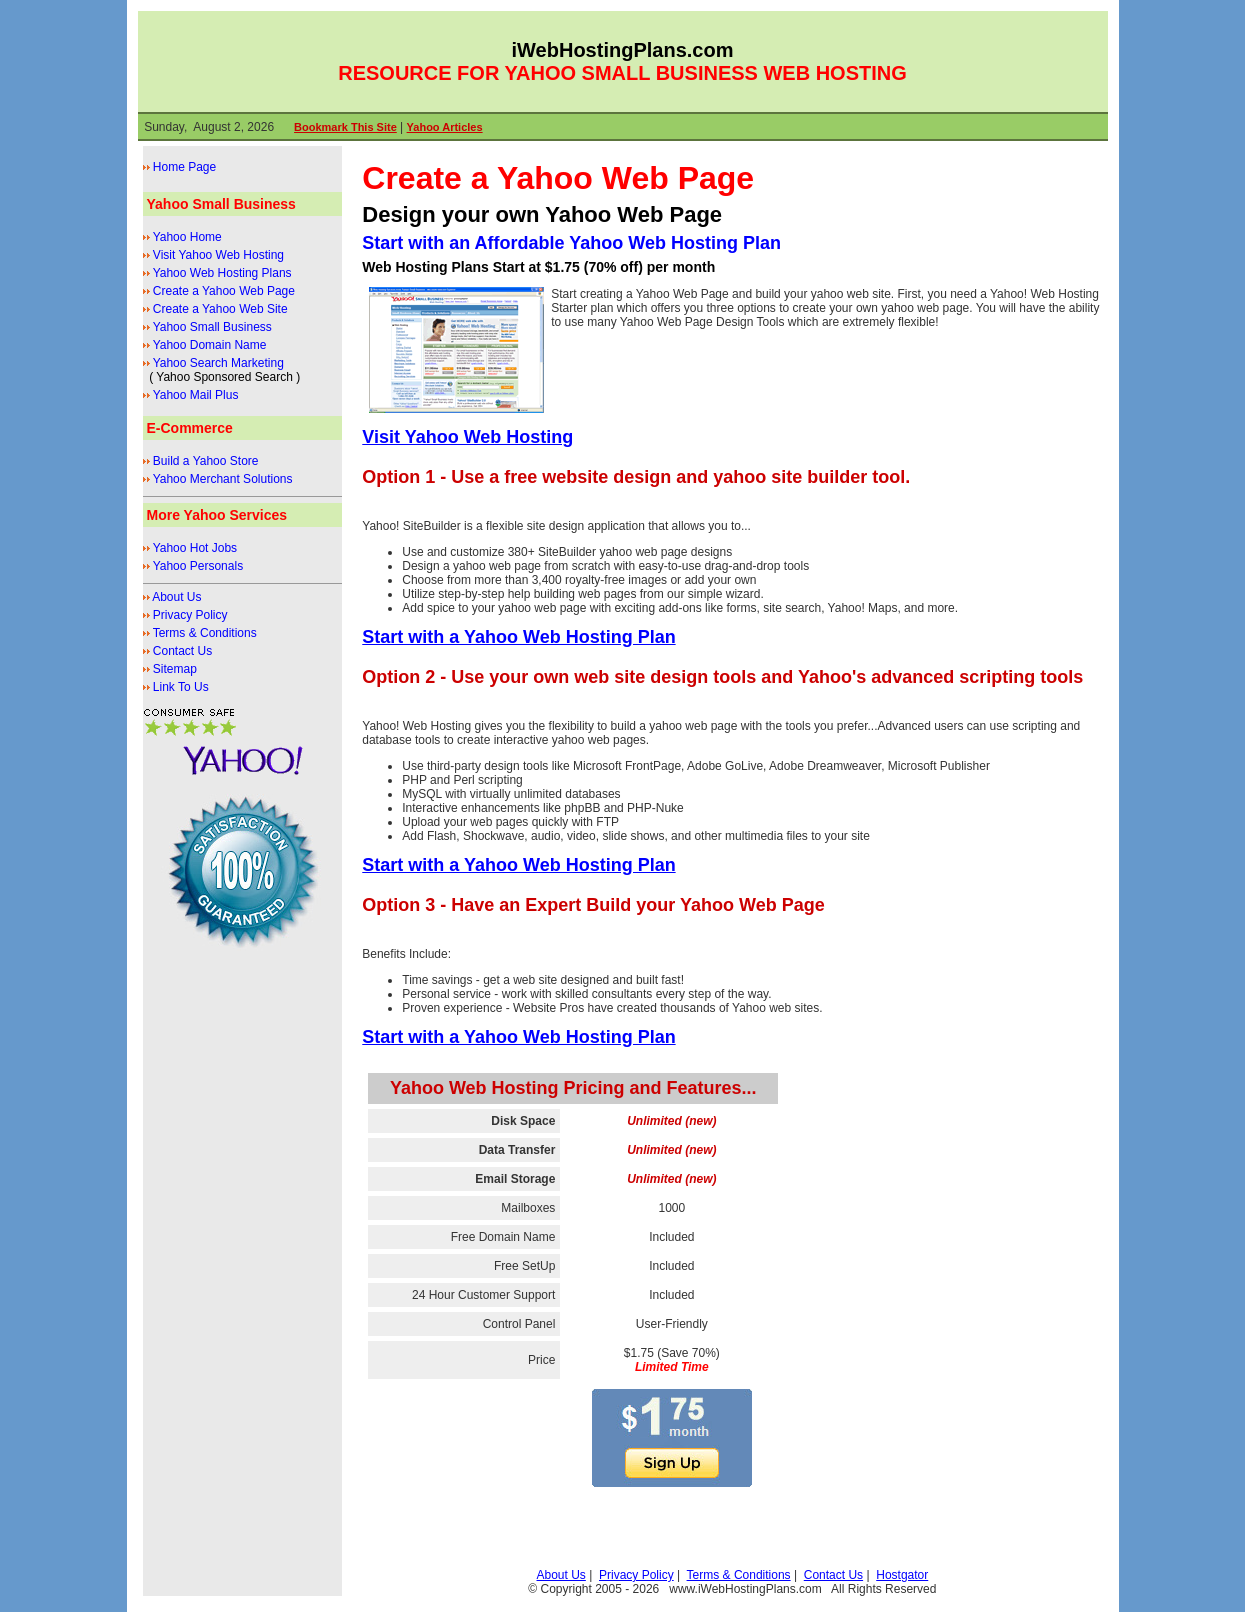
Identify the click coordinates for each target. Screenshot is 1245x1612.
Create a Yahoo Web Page (224, 291)
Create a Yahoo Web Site (220, 309)
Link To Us (181, 687)
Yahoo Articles (445, 127)
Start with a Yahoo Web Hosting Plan (518, 637)
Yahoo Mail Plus (196, 395)
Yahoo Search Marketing (218, 363)
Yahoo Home (187, 237)
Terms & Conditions (205, 633)
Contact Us (182, 651)
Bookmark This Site (345, 127)
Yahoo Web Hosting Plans (222, 273)
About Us (176, 597)
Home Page (184, 167)
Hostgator (902, 1575)
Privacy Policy (190, 615)
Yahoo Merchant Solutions (223, 479)
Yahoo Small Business (212, 327)
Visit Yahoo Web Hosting (218, 255)
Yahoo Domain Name (210, 345)
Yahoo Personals (198, 566)
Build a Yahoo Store (206, 461)
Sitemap (175, 669)
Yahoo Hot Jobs (195, 548)
